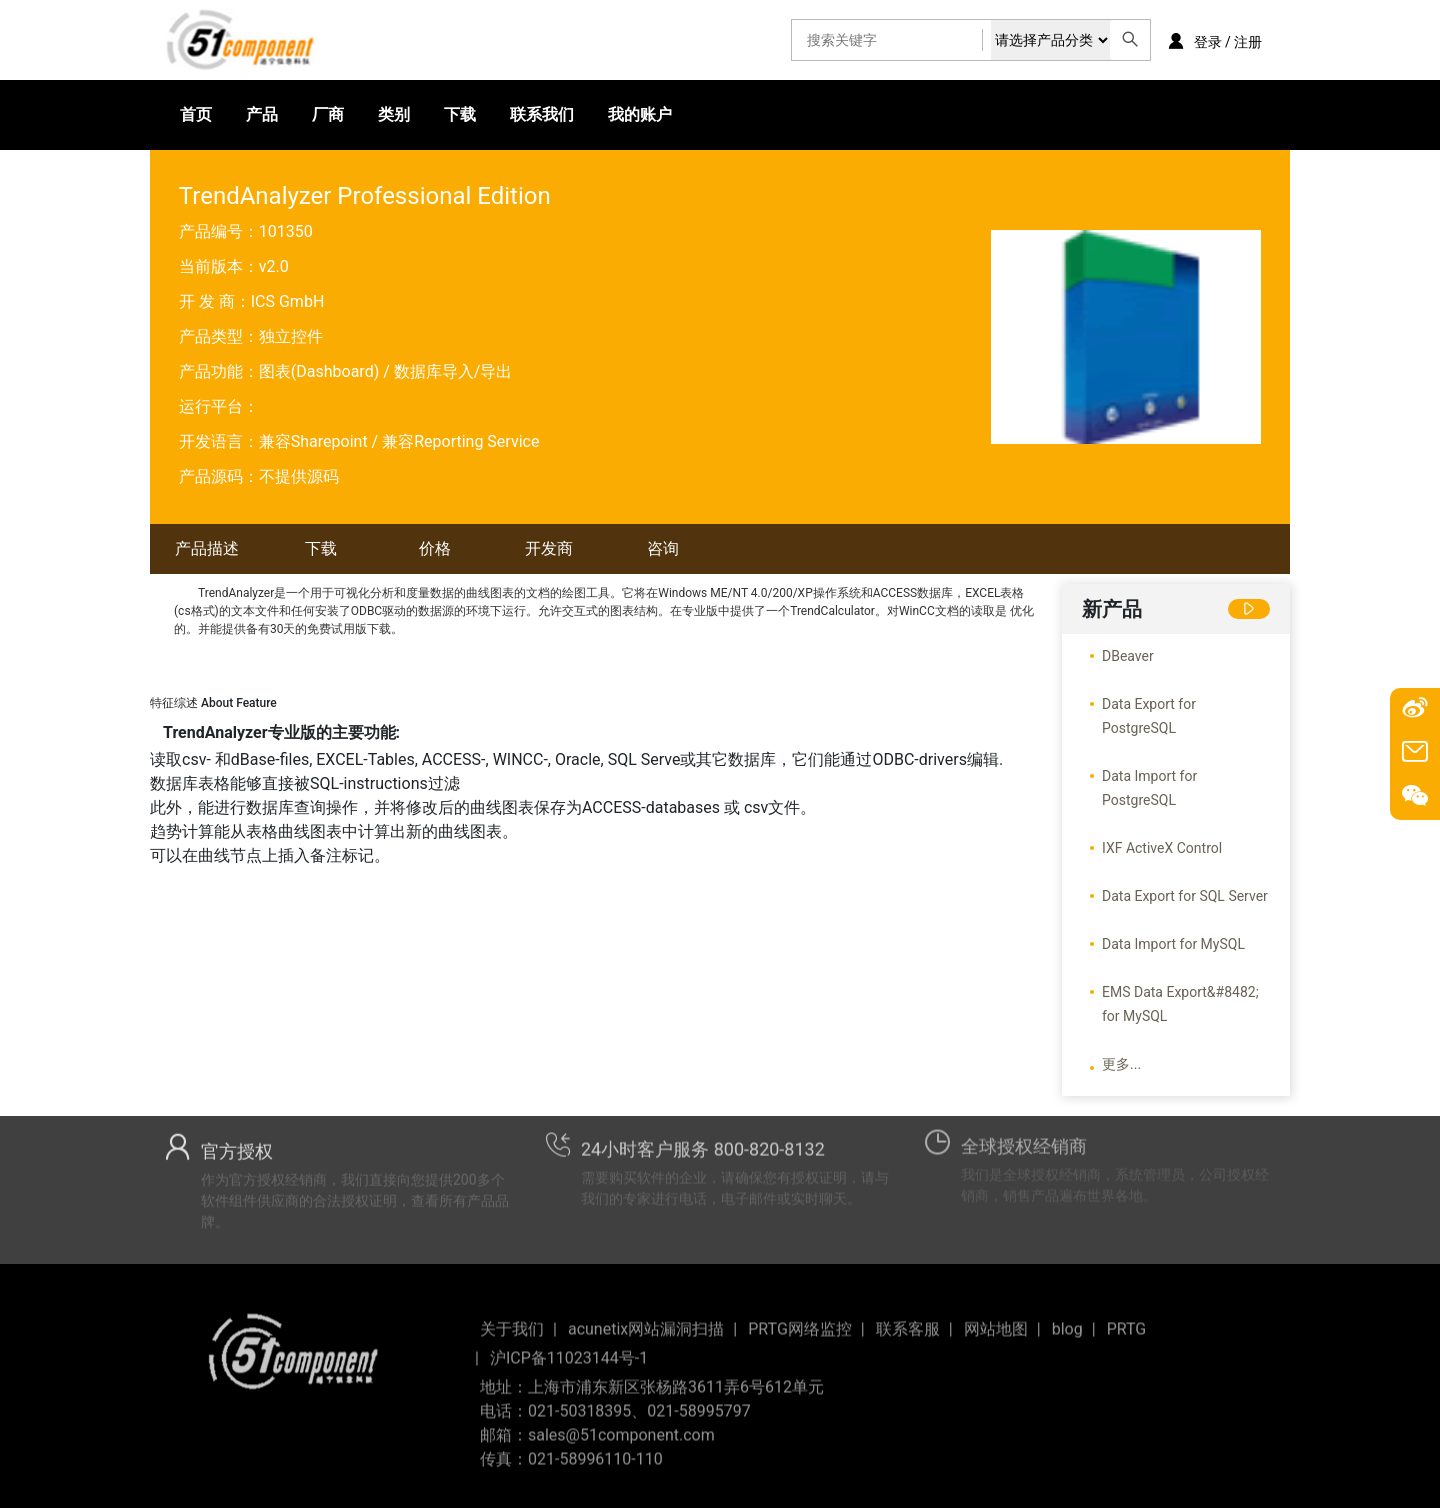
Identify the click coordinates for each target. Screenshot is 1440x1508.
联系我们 (542, 114)
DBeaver (1128, 656)
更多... (1121, 1064)
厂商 (328, 114)
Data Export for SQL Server (1185, 896)
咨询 (663, 548)
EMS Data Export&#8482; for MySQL (1180, 1004)
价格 (435, 548)
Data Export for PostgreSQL (1149, 716)
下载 (460, 114)
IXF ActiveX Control (1162, 848)
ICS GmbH (288, 301)
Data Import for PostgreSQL (1149, 788)
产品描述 (207, 548)
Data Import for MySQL (1173, 944)
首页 (196, 114)
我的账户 (640, 114)
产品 (262, 114)
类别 (394, 114)
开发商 (549, 548)
